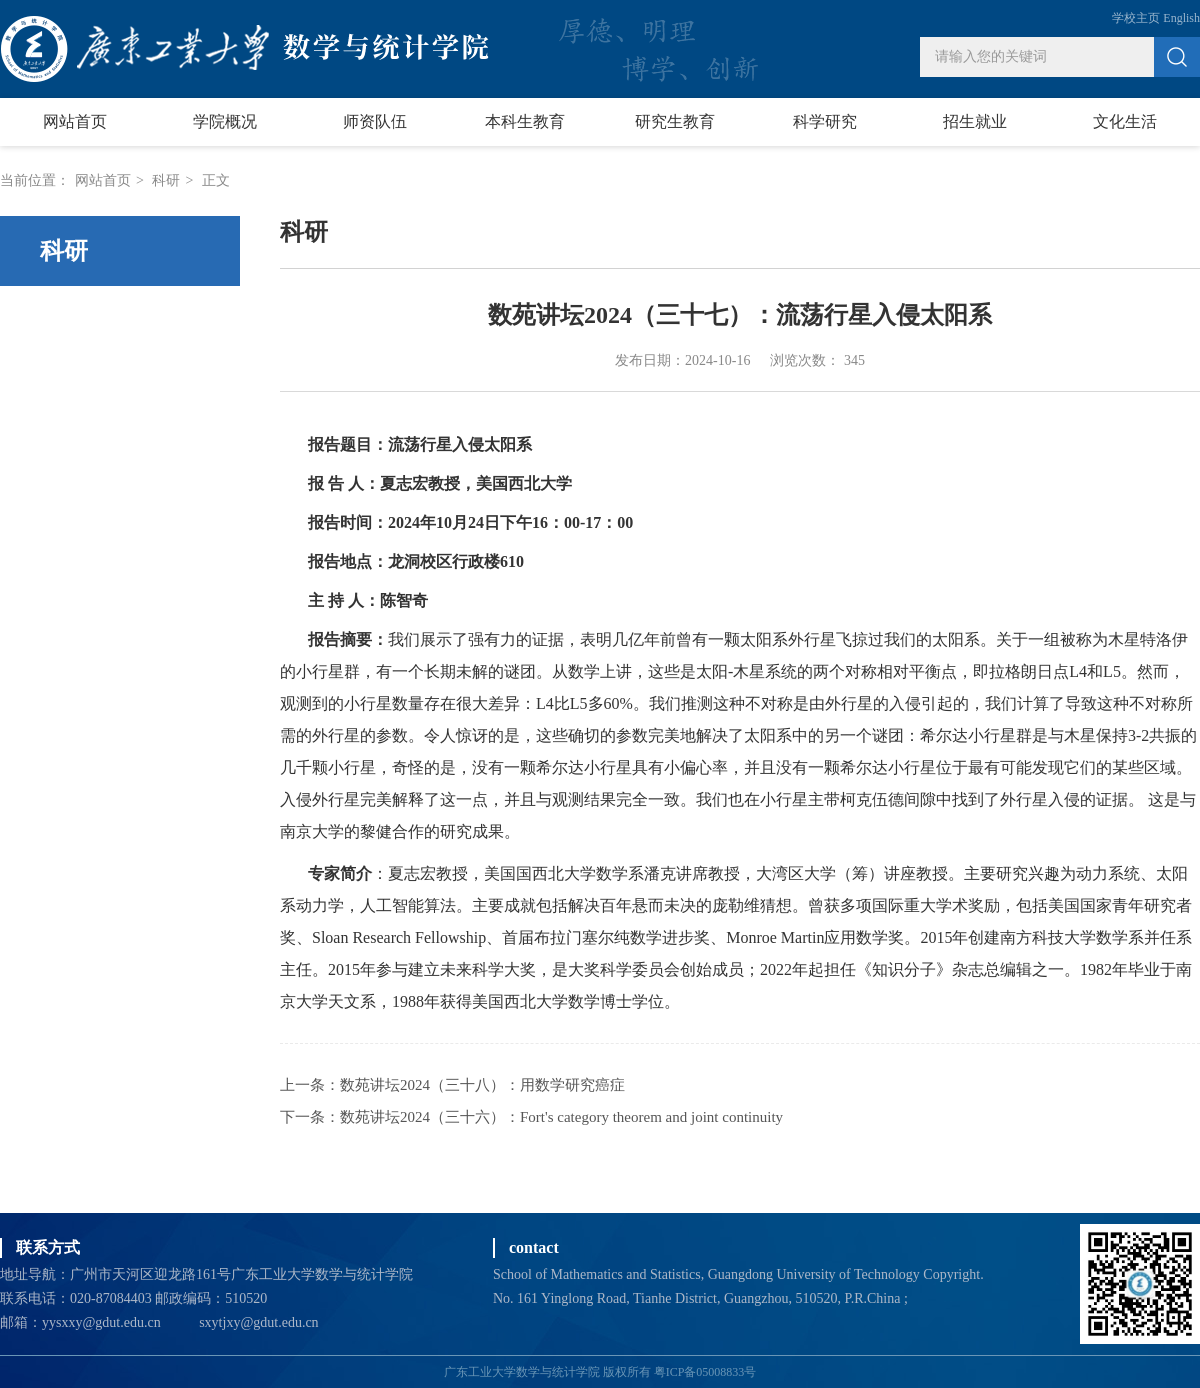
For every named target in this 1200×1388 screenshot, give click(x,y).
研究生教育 (675, 121)
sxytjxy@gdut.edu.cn (258, 1322)
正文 (216, 180)
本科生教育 (525, 121)
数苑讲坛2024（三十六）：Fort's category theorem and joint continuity (561, 1117)
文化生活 (1125, 121)
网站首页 (75, 121)
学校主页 (1136, 18)
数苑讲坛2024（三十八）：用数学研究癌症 (482, 1085)
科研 (166, 180)
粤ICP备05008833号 (705, 1372)
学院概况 (225, 121)
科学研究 (825, 121)
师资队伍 (375, 121)
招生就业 (975, 121)
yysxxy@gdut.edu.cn (101, 1322)
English (1181, 18)
